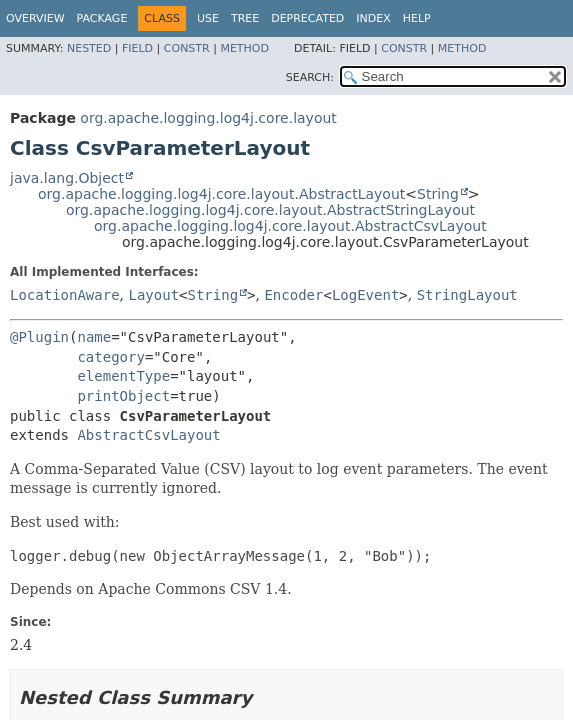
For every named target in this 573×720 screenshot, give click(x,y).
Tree (245, 18)
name (94, 337)
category (110, 357)
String (438, 194)
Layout (153, 295)
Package (102, 18)
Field (137, 48)
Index (373, 18)
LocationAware (65, 295)
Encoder (293, 295)
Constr (187, 48)
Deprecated (307, 18)
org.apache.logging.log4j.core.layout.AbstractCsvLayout (290, 226)
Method (244, 48)
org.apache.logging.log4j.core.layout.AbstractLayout (221, 194)
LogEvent (365, 295)
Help (417, 18)
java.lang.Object (67, 178)
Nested (89, 48)
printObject (123, 396)
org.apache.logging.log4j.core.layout (208, 118)
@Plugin (39, 337)
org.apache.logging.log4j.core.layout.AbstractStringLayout (270, 210)
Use (208, 18)
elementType (123, 376)
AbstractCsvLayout (148, 435)
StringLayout (467, 295)
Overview (35, 18)
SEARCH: (310, 77)
